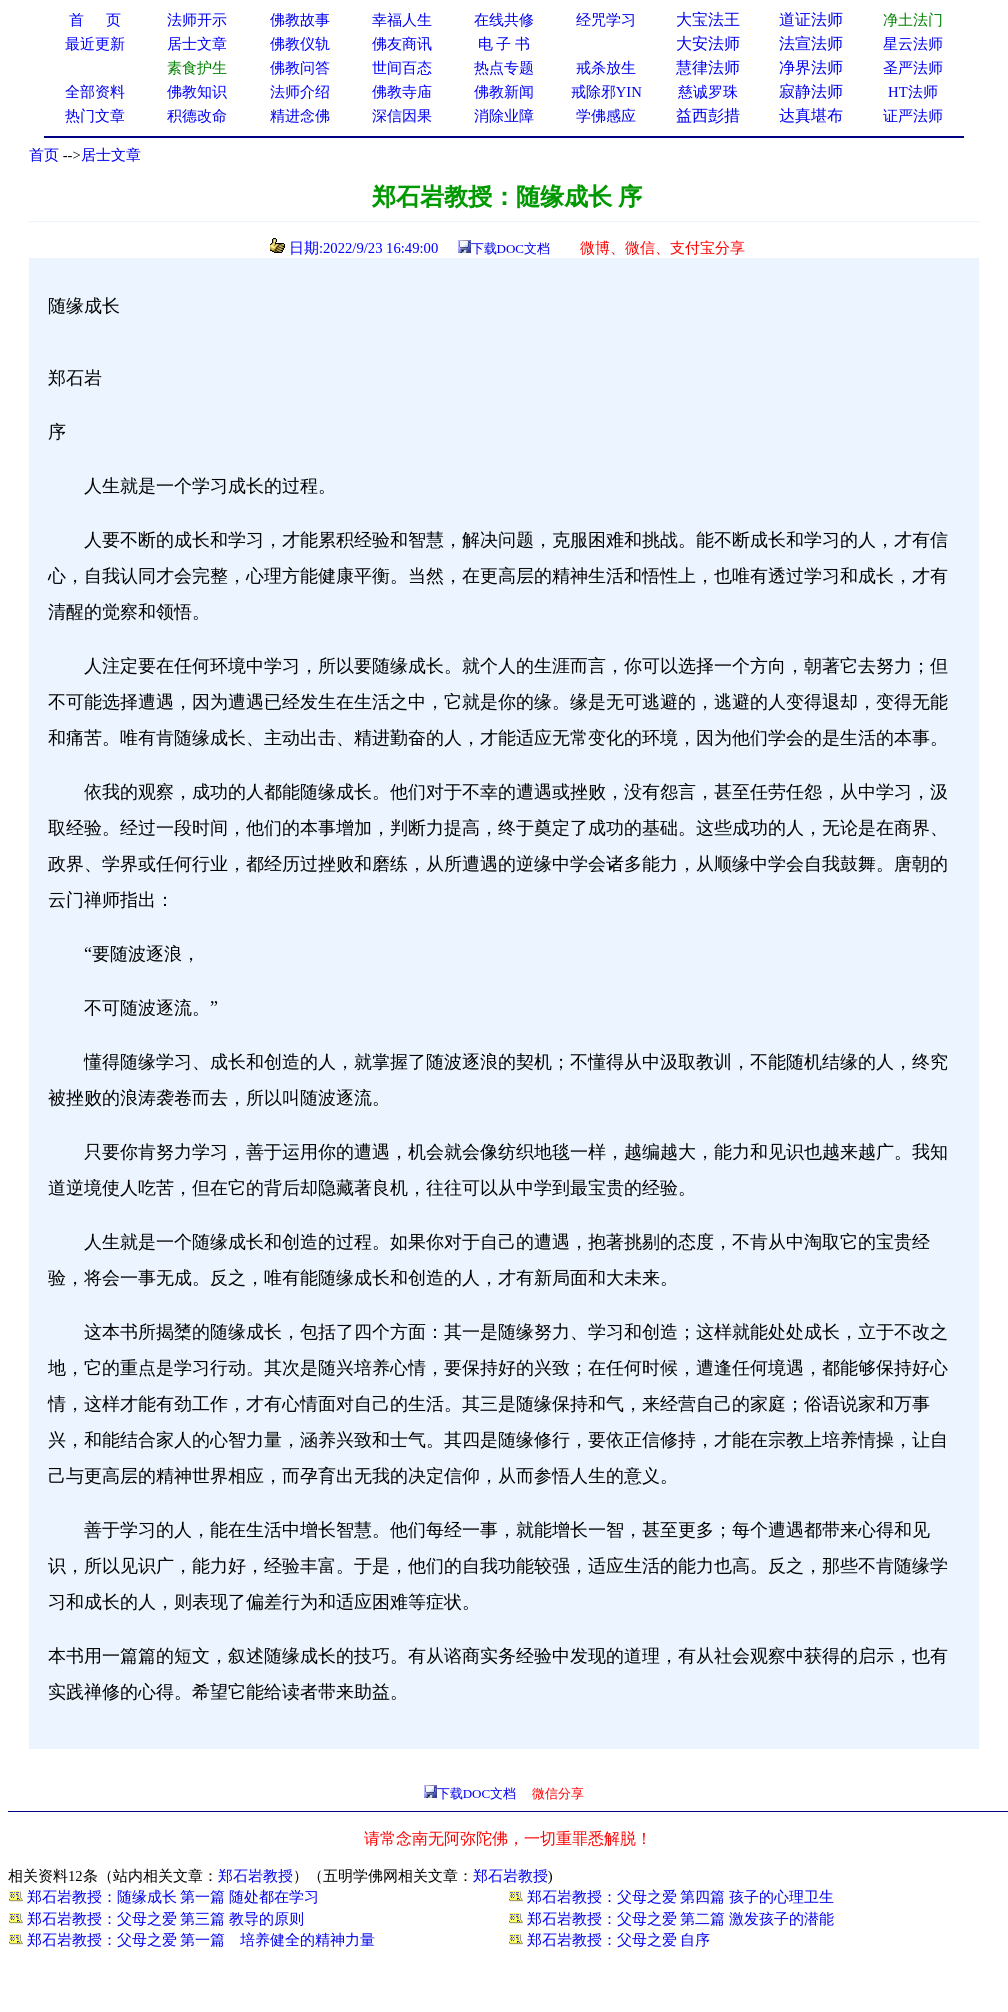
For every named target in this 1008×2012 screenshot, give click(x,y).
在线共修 (504, 20)
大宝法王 (708, 19)
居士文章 (111, 155)
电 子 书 (504, 44)
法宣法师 (811, 43)
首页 (44, 155)
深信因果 (402, 116)
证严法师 (913, 116)
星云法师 (913, 44)
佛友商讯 (402, 44)
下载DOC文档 (510, 248)
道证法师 (811, 19)
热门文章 (95, 116)
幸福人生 (402, 20)
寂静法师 (811, 91)
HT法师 (913, 92)
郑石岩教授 (255, 1876)
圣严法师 (913, 68)
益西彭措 (708, 115)
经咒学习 (606, 20)
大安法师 (708, 43)
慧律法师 (708, 67)
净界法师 (811, 67)
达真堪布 (811, 115)
